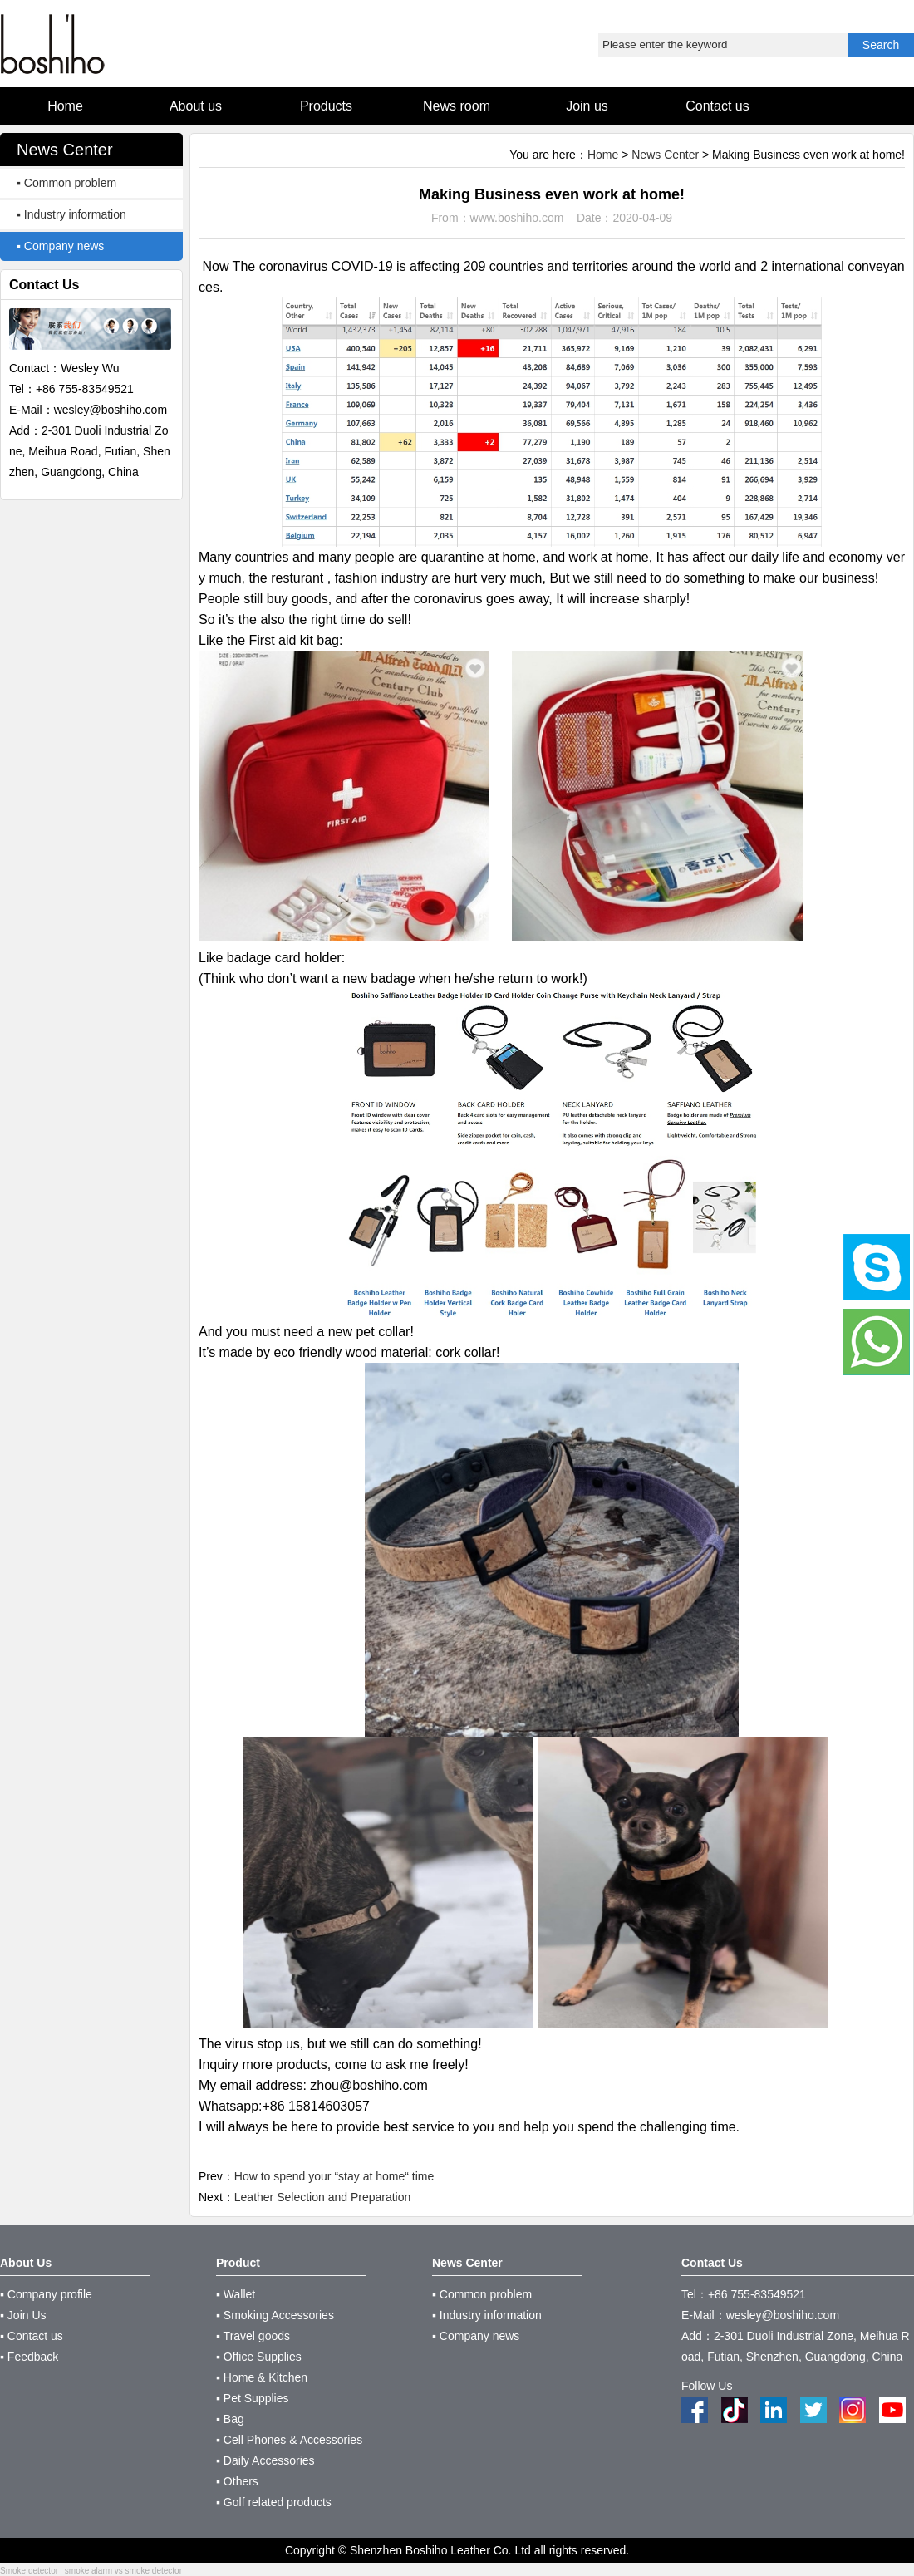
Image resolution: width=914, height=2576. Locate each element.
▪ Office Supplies (259, 2356)
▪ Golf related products (274, 2502)
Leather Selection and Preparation (322, 2197)
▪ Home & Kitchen (261, 2377)
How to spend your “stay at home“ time (334, 2176)
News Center (665, 154)
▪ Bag (230, 2419)
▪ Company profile (46, 2294)
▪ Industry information (71, 214)
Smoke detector (29, 2570)
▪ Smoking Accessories (275, 2315)
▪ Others (237, 2481)
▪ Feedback (29, 2356)
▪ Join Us (23, 2315)
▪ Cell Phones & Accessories (289, 2439)
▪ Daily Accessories (265, 2460)
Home (602, 154)
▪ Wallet (235, 2294)
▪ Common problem (66, 182)
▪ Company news (60, 246)
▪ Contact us (31, 2335)
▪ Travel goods (253, 2335)
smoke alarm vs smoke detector (123, 2570)
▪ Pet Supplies (252, 2398)
